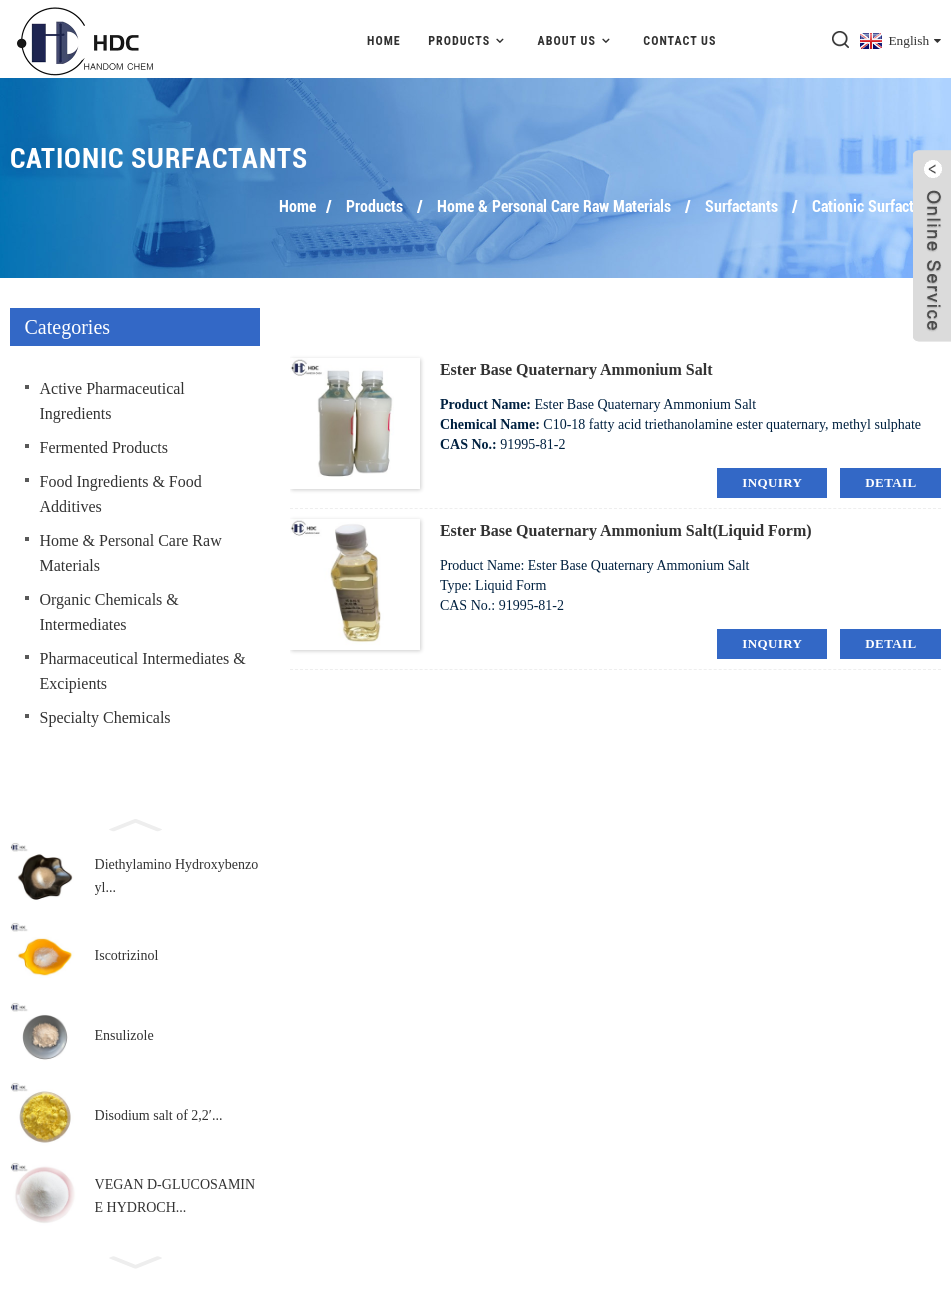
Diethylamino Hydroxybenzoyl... (177, 873)
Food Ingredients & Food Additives (121, 491)
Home (384, 38)
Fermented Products (104, 444)
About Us (577, 37)
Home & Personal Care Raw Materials (554, 203)
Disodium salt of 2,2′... (159, 1113)
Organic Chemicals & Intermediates (109, 609)
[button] (135, 820)
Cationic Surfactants (876, 203)
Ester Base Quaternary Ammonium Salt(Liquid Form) (626, 527)
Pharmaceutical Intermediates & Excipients (143, 668)
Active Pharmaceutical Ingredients (112, 398)
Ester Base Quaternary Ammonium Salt (576, 366)
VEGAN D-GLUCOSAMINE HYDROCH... (175, 1193)
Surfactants (741, 203)
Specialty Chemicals (105, 714)
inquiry (772, 479)
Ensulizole (124, 1033)
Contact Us (679, 38)
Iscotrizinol (127, 953)
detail (890, 479)
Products (469, 37)
